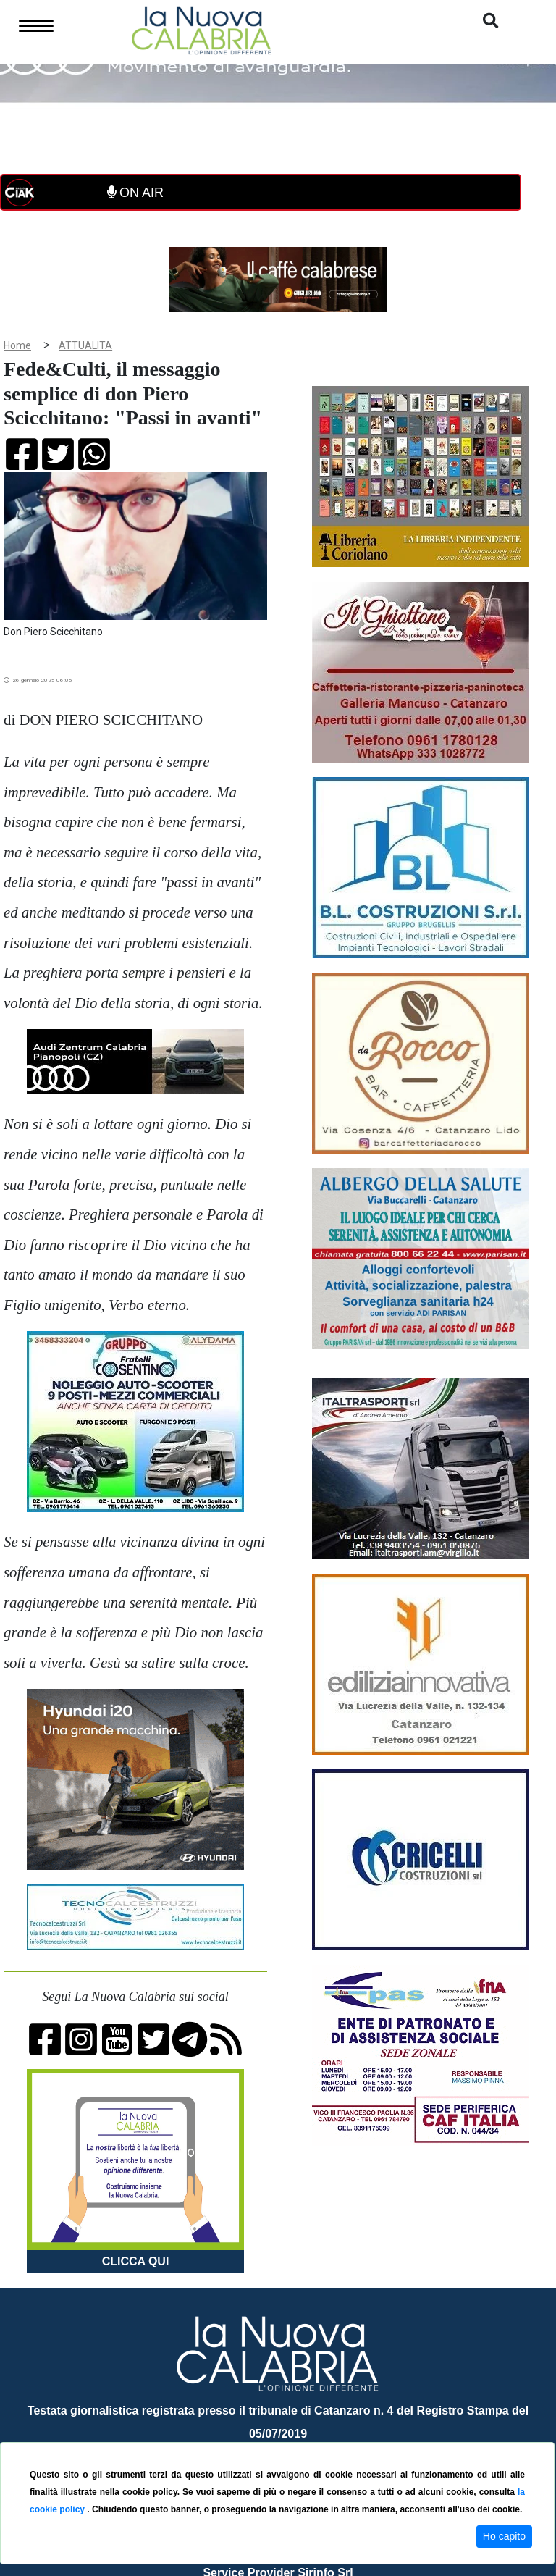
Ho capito (504, 2536)
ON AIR (135, 192)
